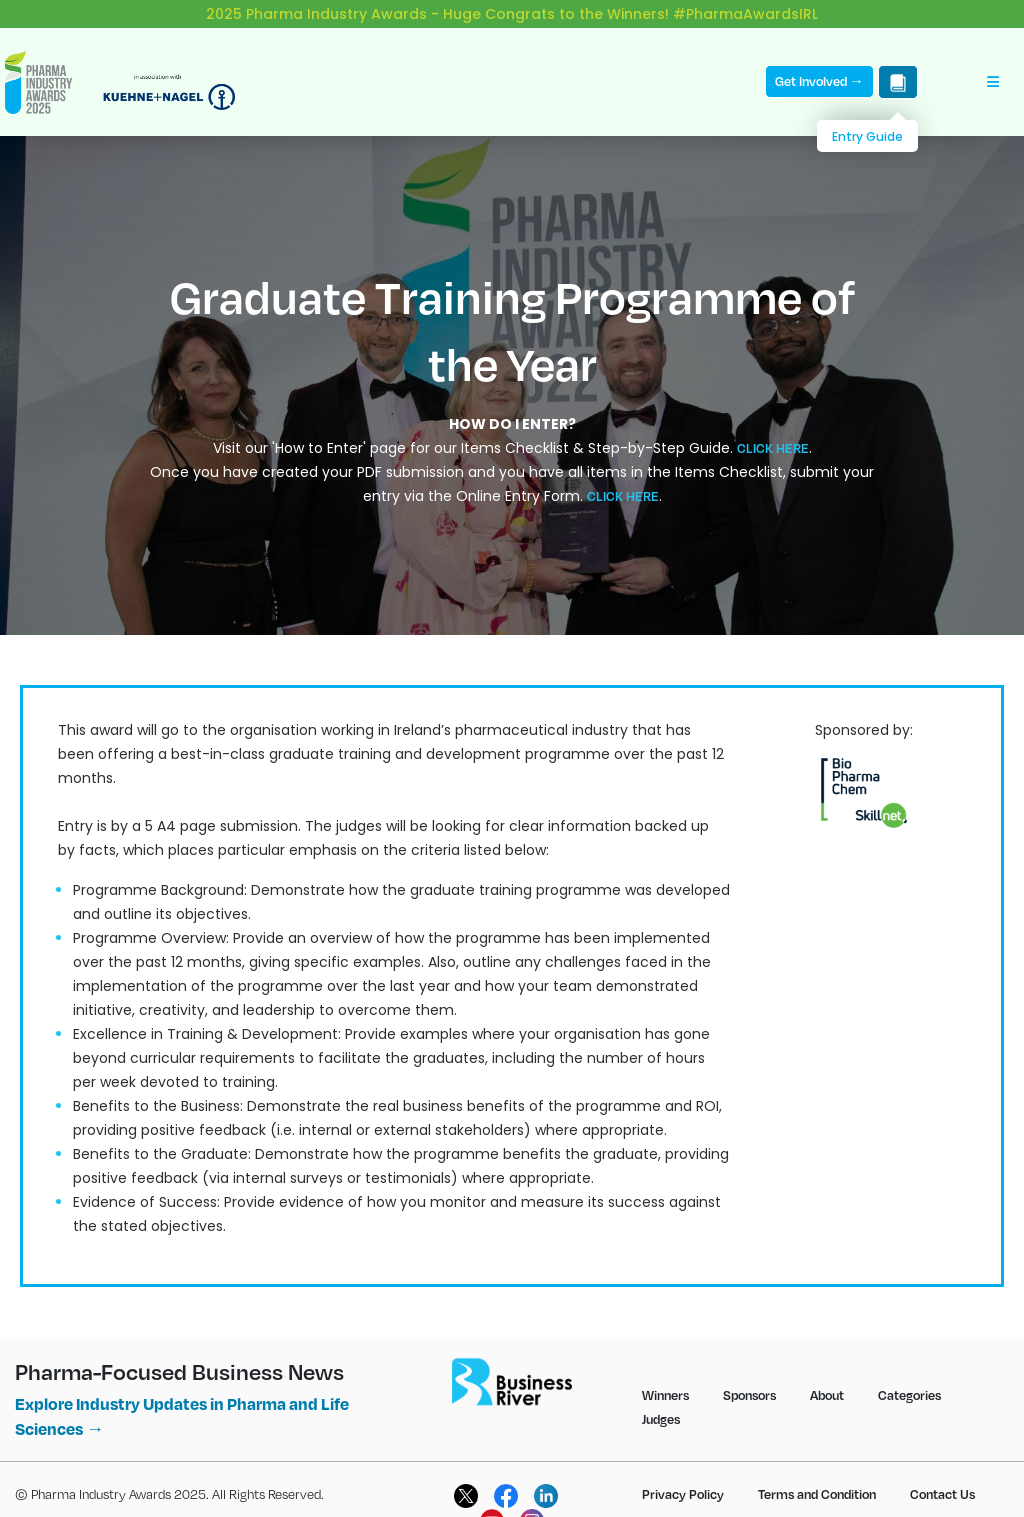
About (827, 1379)
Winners (665, 1379)
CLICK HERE (773, 432)
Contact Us (942, 1478)
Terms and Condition (817, 1478)
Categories (909, 1379)
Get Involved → (819, 65)
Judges (661, 1403)
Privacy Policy (683, 1478)
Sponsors (749, 1379)
